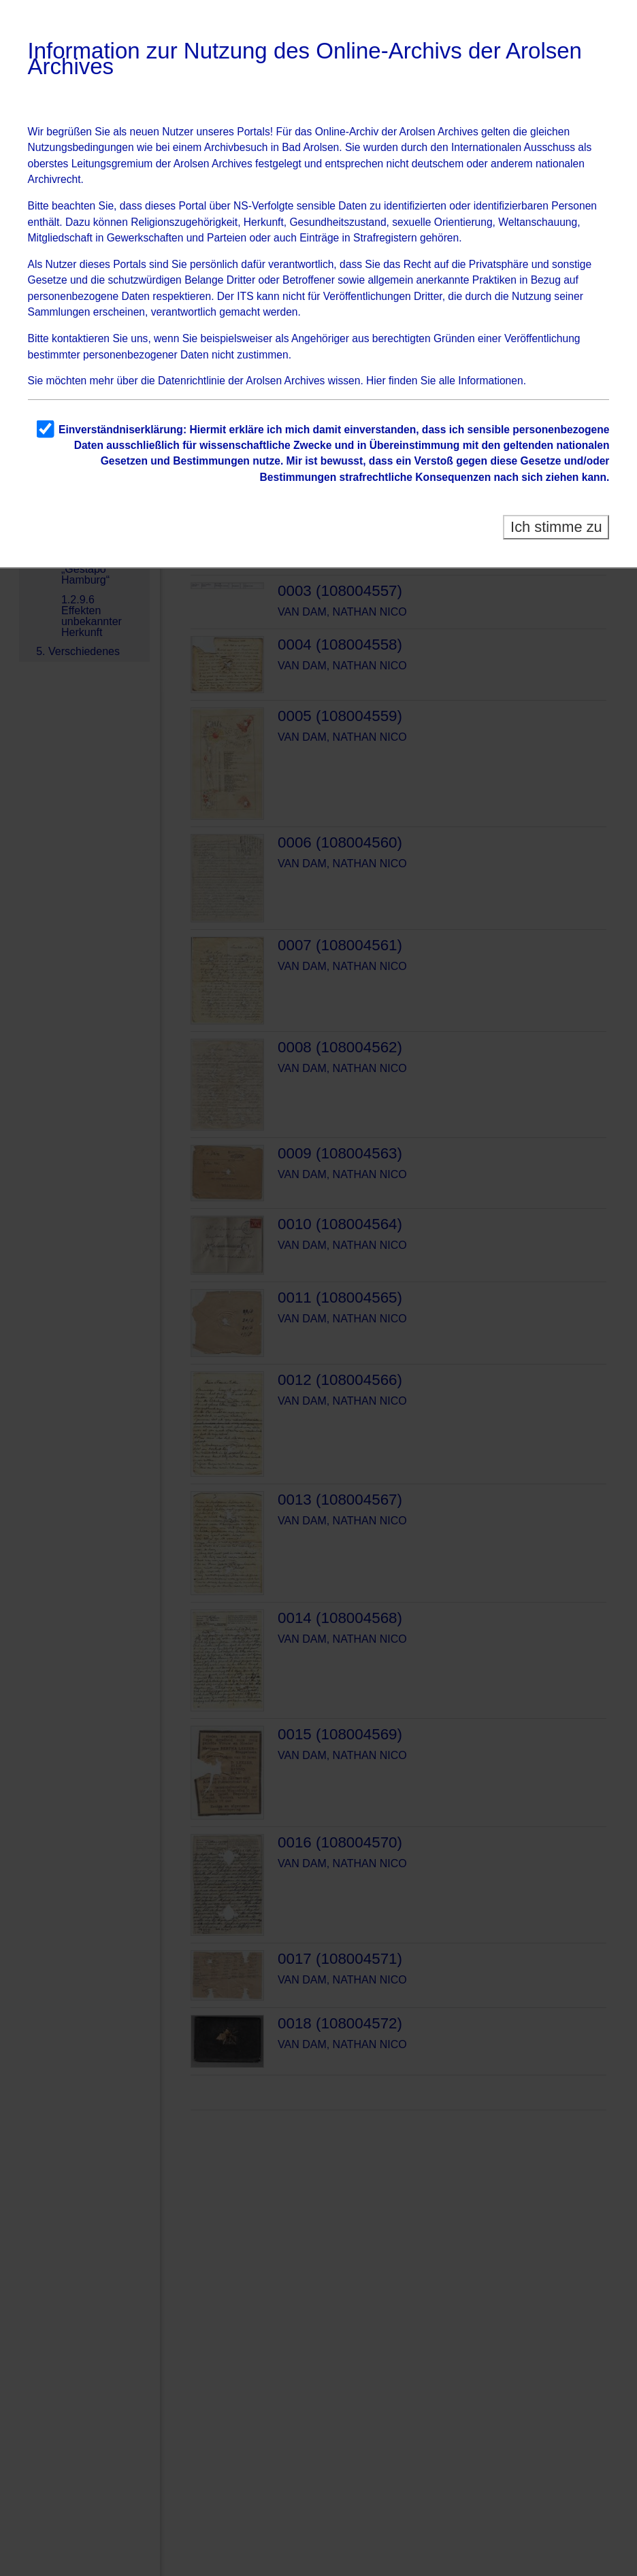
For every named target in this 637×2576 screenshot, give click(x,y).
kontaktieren (81, 338)
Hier (376, 380)
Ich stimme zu (556, 526)
